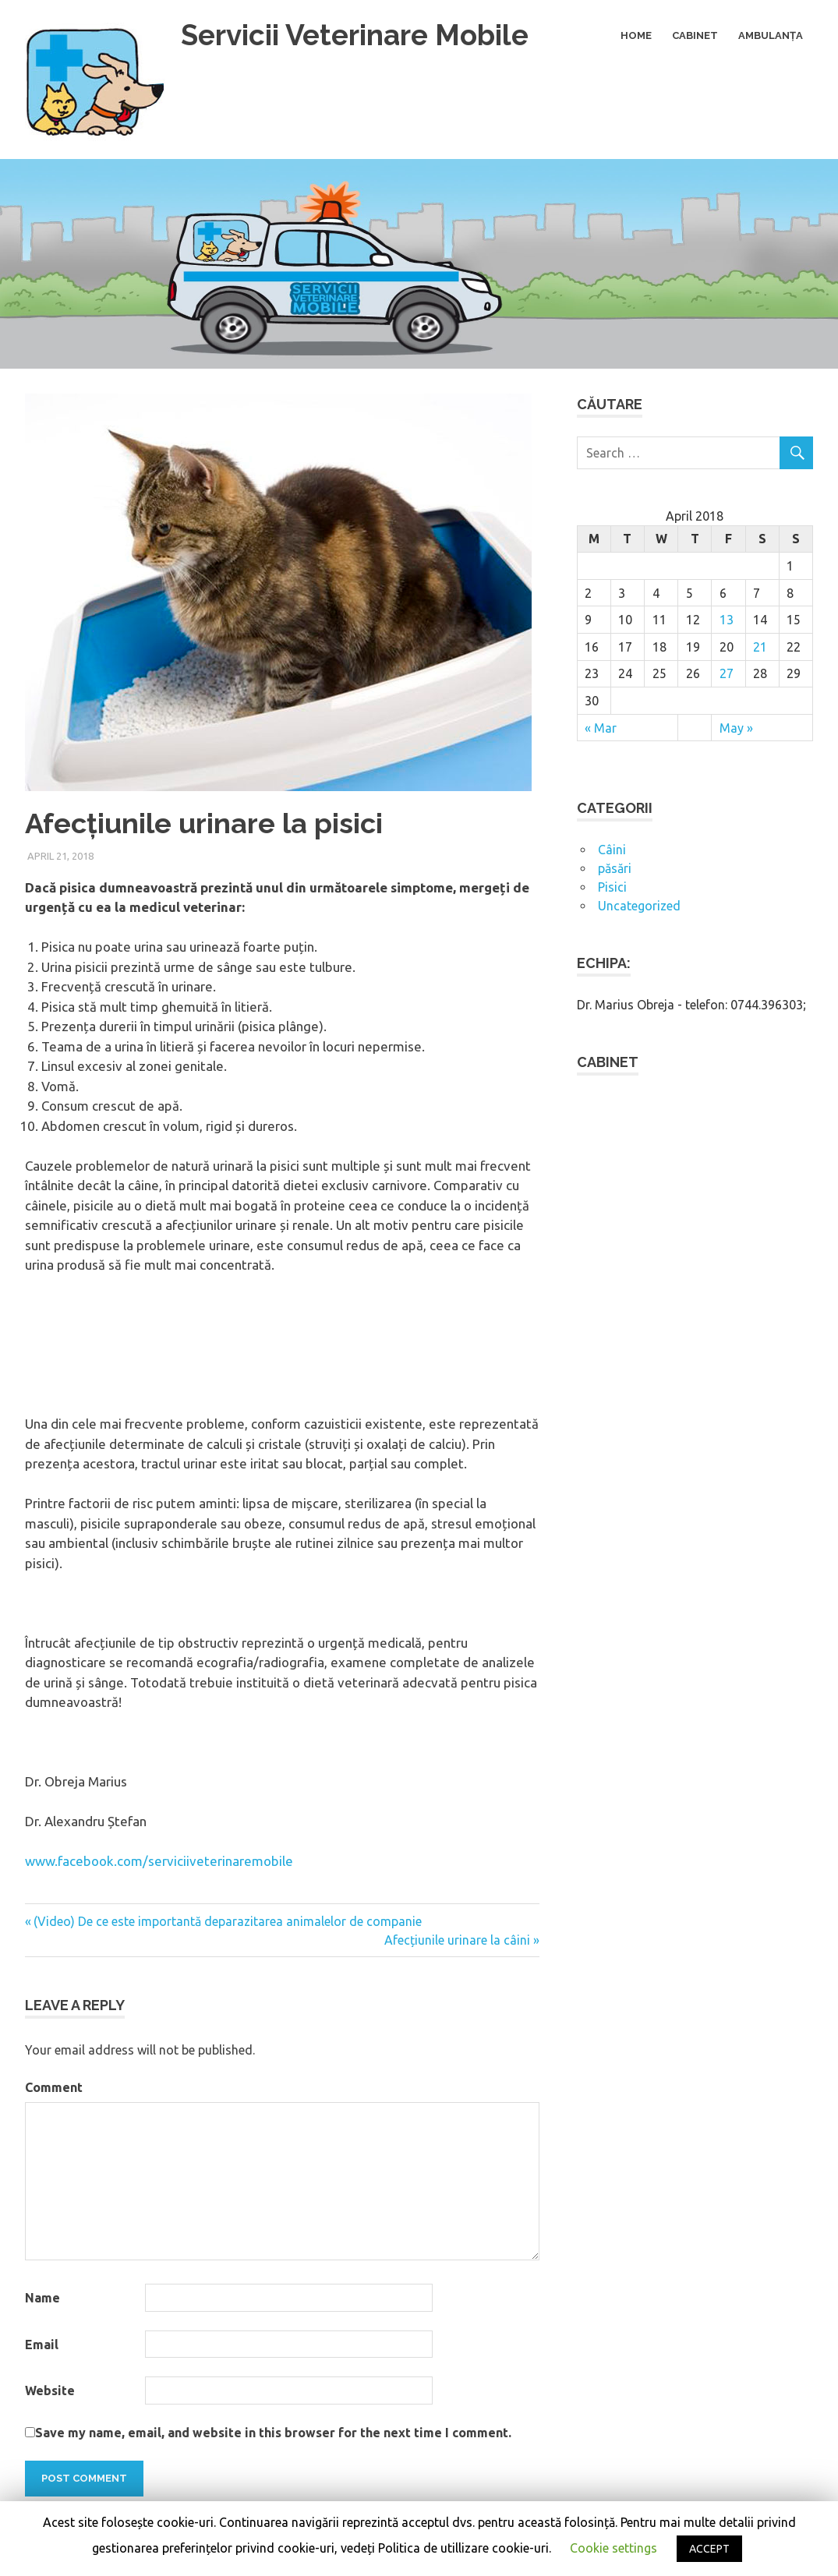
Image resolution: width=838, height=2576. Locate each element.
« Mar (601, 728)
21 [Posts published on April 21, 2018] (760, 647)
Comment (54, 2087)
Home (636, 35)
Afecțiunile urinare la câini (457, 1940)
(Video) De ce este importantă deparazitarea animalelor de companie (228, 1921)
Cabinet (695, 35)
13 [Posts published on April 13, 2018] (727, 620)
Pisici (612, 887)
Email (41, 2344)
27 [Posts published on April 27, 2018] (727, 673)
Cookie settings (613, 2548)
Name (42, 2298)
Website (50, 2390)
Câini (612, 850)
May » (736, 728)
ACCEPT (709, 2548)
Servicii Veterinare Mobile (360, 34)
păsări (614, 868)
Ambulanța (770, 35)
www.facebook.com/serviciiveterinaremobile (159, 1860)
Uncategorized (639, 906)
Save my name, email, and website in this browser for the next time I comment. (273, 2433)
